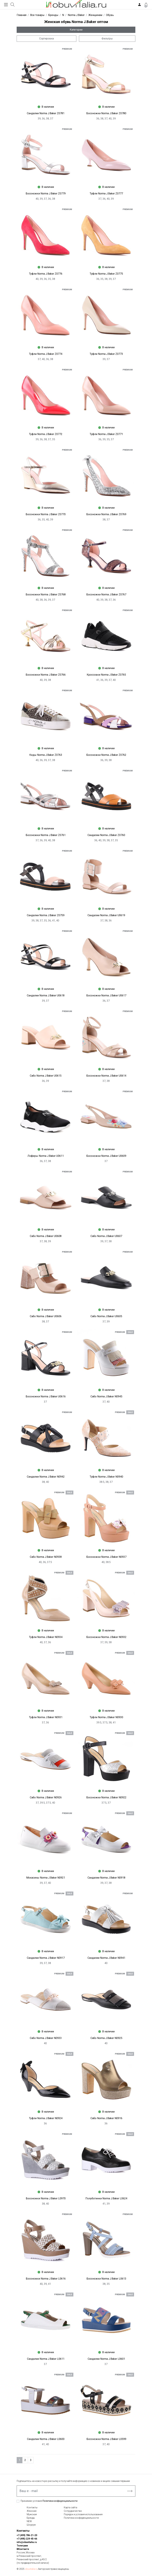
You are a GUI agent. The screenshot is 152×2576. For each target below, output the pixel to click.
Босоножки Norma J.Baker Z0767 (106, 594)
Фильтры (107, 38)
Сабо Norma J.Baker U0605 (106, 1316)
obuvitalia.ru (31, 2569)
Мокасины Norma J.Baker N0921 (45, 1877)
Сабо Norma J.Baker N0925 (106, 2038)
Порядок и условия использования (83, 2514)
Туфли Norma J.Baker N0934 (45, 1637)
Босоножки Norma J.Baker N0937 (106, 1556)
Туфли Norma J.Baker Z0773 (106, 353)
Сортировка (46, 38)
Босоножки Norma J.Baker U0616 (46, 1396)
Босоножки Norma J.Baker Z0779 (46, 193)
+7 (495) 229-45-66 (27, 2538)
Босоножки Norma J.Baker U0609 (106, 1155)
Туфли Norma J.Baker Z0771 (106, 434)
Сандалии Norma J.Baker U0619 (106, 915)
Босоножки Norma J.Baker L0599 (106, 2439)
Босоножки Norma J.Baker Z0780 (106, 113)
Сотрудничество (73, 2511)
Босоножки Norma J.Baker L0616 (46, 2278)
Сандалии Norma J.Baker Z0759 (45, 915)
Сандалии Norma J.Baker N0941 (106, 1957)
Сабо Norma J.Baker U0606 (45, 1316)
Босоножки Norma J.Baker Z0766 (46, 674)
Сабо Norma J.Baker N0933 (46, 2038)
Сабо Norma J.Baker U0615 (45, 1075)
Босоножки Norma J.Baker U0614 (106, 1075)
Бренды (31, 2518)
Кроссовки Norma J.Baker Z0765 (106, 674)
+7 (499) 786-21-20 (27, 2535)
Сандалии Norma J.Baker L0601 (106, 2358)
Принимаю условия (49, 2501)
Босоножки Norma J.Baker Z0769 (106, 514)
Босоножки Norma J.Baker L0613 (106, 2278)
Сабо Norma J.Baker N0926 (46, 1797)
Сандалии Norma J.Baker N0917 (46, 1957)
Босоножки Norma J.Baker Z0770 (46, 514)
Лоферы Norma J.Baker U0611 (46, 1155)
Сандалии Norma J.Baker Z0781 (45, 113)
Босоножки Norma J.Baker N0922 (106, 1797)
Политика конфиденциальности (60, 2501)
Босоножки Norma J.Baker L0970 (46, 2198)
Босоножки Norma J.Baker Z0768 (46, 594)
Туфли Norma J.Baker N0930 (106, 1717)
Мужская (32, 2514)
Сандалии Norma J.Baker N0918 (106, 1877)
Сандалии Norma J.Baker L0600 (45, 2439)
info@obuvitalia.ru (27, 2542)
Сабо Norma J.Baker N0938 (46, 1556)
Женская (31, 2511)
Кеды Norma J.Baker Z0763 (45, 754)
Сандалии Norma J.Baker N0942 (46, 1476)
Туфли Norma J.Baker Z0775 (106, 273)
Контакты (32, 2507)
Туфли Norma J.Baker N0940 (106, 1476)
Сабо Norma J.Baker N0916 (106, 2118)
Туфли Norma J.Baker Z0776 (45, 273)
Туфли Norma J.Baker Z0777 (106, 193)
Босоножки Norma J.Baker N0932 (106, 1637)
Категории (76, 29)
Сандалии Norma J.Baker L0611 (45, 2358)
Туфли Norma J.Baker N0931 (45, 1717)
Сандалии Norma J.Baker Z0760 (106, 835)
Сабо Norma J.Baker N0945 (106, 1396)
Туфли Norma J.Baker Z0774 (45, 353)
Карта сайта (70, 2507)
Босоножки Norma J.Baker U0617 (106, 995)
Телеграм (22, 2545)
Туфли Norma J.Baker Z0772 (45, 434)
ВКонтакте (23, 2549)
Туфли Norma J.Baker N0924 (45, 2118)
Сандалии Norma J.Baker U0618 (45, 995)
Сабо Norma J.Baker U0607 (106, 1236)
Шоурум (31, 2524)
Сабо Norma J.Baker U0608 (45, 1236)
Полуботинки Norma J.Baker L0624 (106, 2198)
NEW (29, 2521)
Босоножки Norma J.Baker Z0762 (106, 754)
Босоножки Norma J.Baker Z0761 (46, 835)
